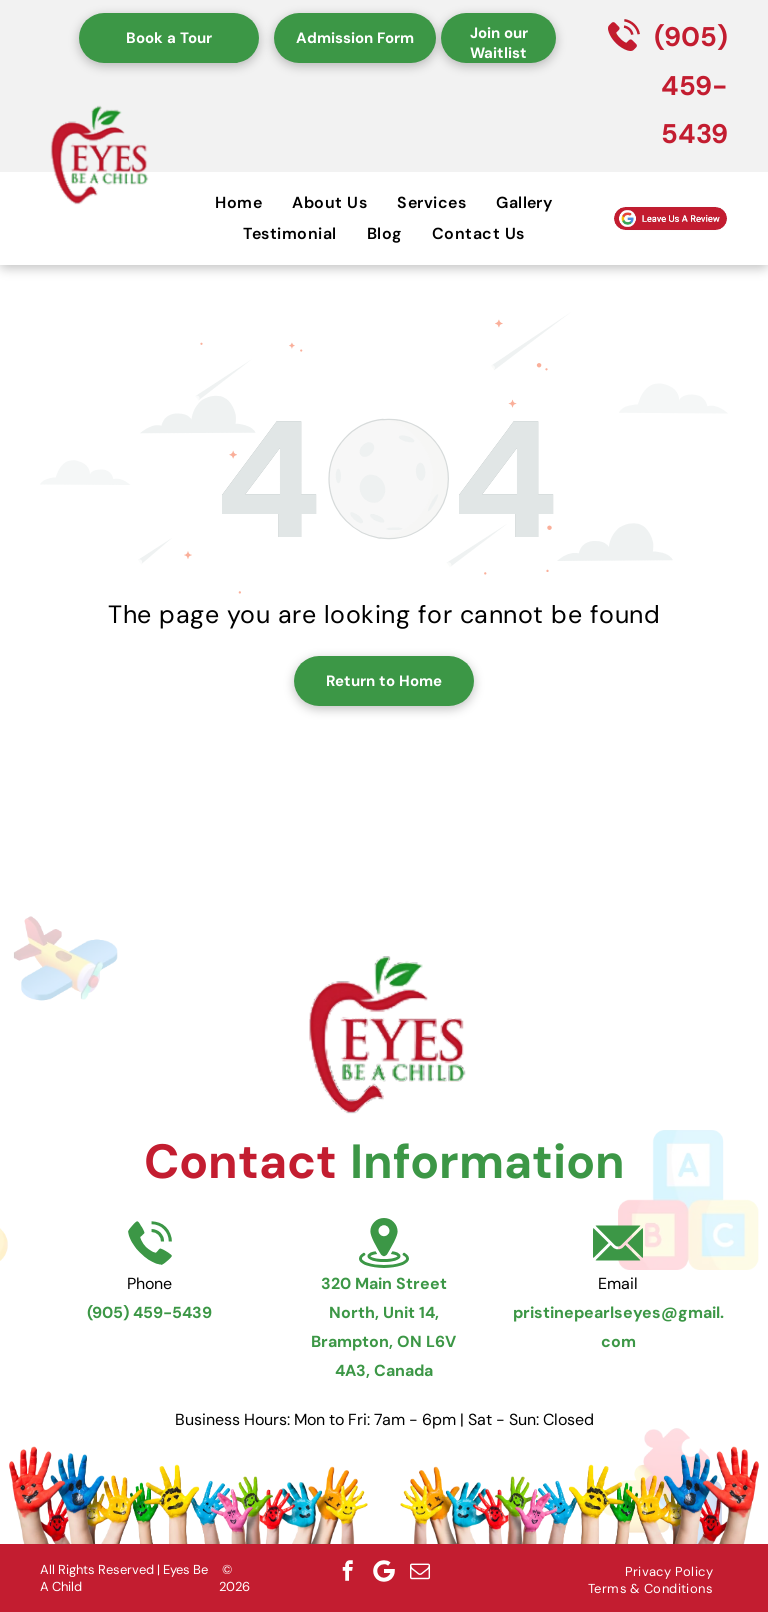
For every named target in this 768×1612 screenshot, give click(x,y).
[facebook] (348, 1571)
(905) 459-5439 (691, 85)
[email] (420, 1571)
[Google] (384, 1571)
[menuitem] (238, 202)
